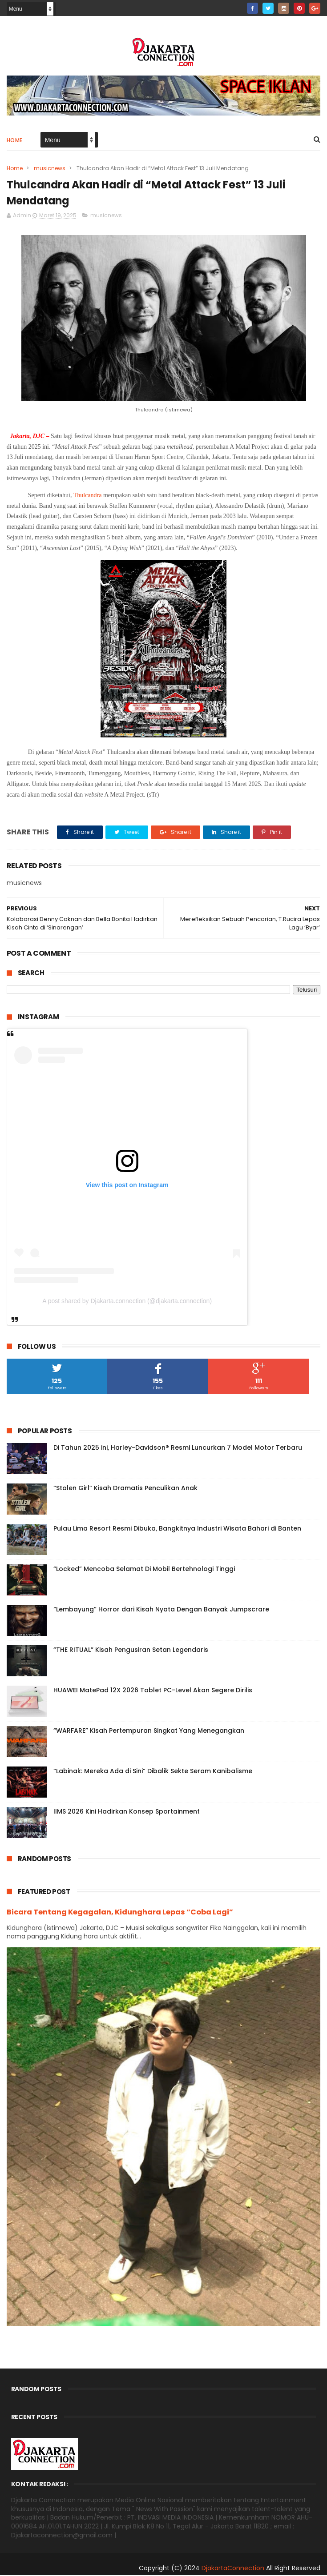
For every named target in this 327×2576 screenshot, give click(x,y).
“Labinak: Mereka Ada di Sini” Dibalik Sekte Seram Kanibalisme (152, 1771)
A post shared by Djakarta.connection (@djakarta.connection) (127, 1301)
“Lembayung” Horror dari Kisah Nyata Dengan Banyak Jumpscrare (161, 1610)
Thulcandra (87, 496)
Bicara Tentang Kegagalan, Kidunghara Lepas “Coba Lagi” (120, 1913)
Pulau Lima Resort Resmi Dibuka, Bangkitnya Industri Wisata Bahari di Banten (177, 1529)
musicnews (49, 168)
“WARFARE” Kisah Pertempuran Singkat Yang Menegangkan (148, 1731)
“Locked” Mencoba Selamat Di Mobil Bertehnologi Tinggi (144, 1569)
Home (15, 140)
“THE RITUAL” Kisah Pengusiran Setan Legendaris (130, 1650)
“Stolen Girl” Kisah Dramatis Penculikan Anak (125, 1488)
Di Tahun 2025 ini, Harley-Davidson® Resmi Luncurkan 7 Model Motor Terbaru (177, 1448)
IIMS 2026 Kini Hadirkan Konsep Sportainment (126, 1812)
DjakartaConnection (233, 2568)
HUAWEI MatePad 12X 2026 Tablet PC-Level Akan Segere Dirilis (152, 1691)
